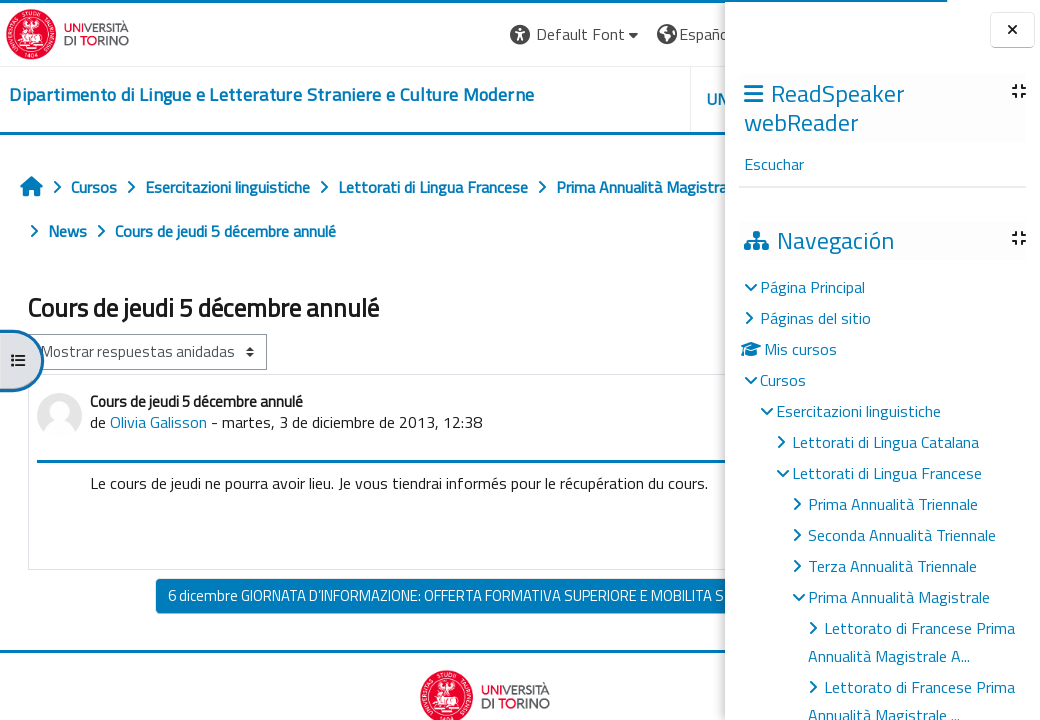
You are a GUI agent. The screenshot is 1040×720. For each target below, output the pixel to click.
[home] (241, 95)
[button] (335, 34)
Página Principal (812, 287)
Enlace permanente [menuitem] (623, 581)
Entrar (688, 34)
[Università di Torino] (62, 32)
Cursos (783, 380)
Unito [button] (491, 99)
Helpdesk (604, 99)
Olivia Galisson (158, 466)
